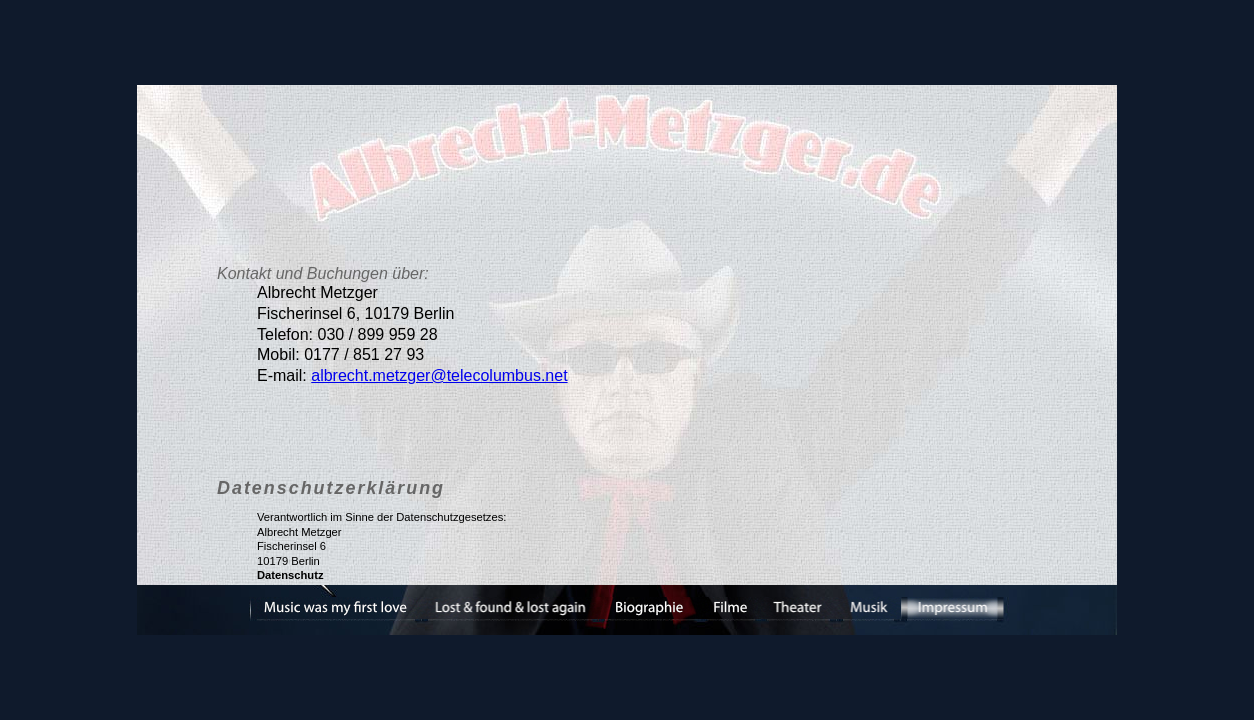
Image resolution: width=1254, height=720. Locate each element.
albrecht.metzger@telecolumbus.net (439, 375)
